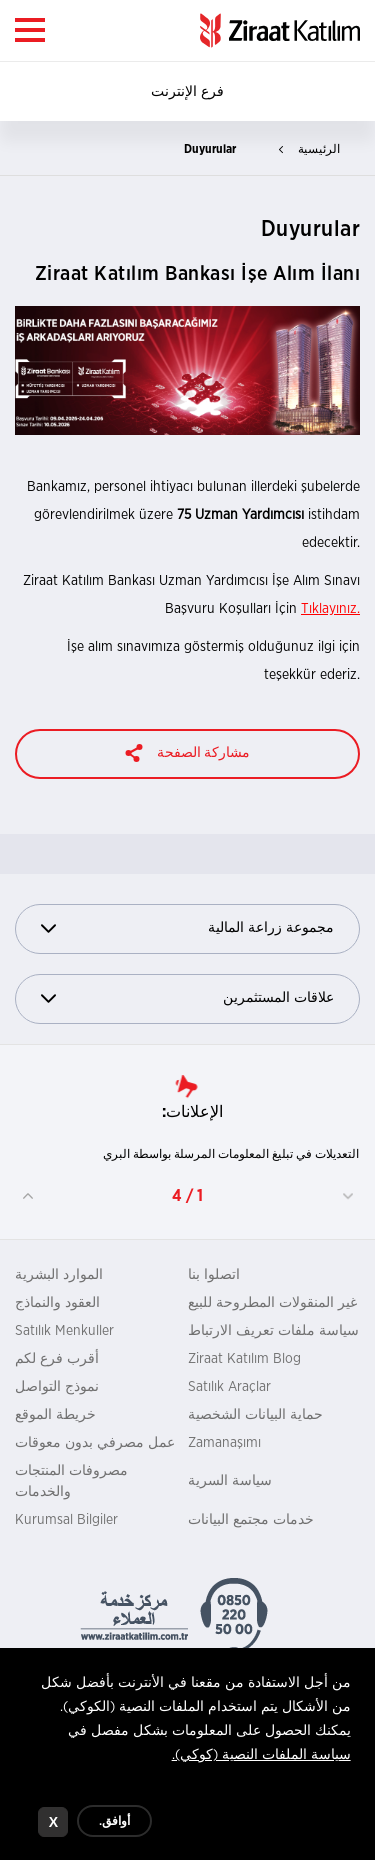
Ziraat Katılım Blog (244, 1359)
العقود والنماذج (57, 1303)
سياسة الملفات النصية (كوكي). (261, 1761)
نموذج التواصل (57, 1387)
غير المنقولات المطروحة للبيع (272, 1303)
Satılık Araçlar (229, 1387)
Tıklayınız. (330, 609)
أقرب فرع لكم (57, 1359)
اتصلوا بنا (214, 1275)
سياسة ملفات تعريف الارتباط (273, 1331)
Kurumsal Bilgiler (66, 1520)
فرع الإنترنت (187, 92)
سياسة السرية (230, 1481)
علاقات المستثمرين (187, 998)
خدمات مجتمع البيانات (251, 1520)
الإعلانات (194, 1112)
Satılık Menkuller (64, 1331)
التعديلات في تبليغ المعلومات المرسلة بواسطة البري (231, 1154)
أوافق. (114, 1827)
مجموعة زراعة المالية (187, 928)
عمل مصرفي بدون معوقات (95, 1443)
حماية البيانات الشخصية (255, 1415)
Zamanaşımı (224, 1443)
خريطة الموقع (55, 1415)
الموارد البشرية (59, 1275)
